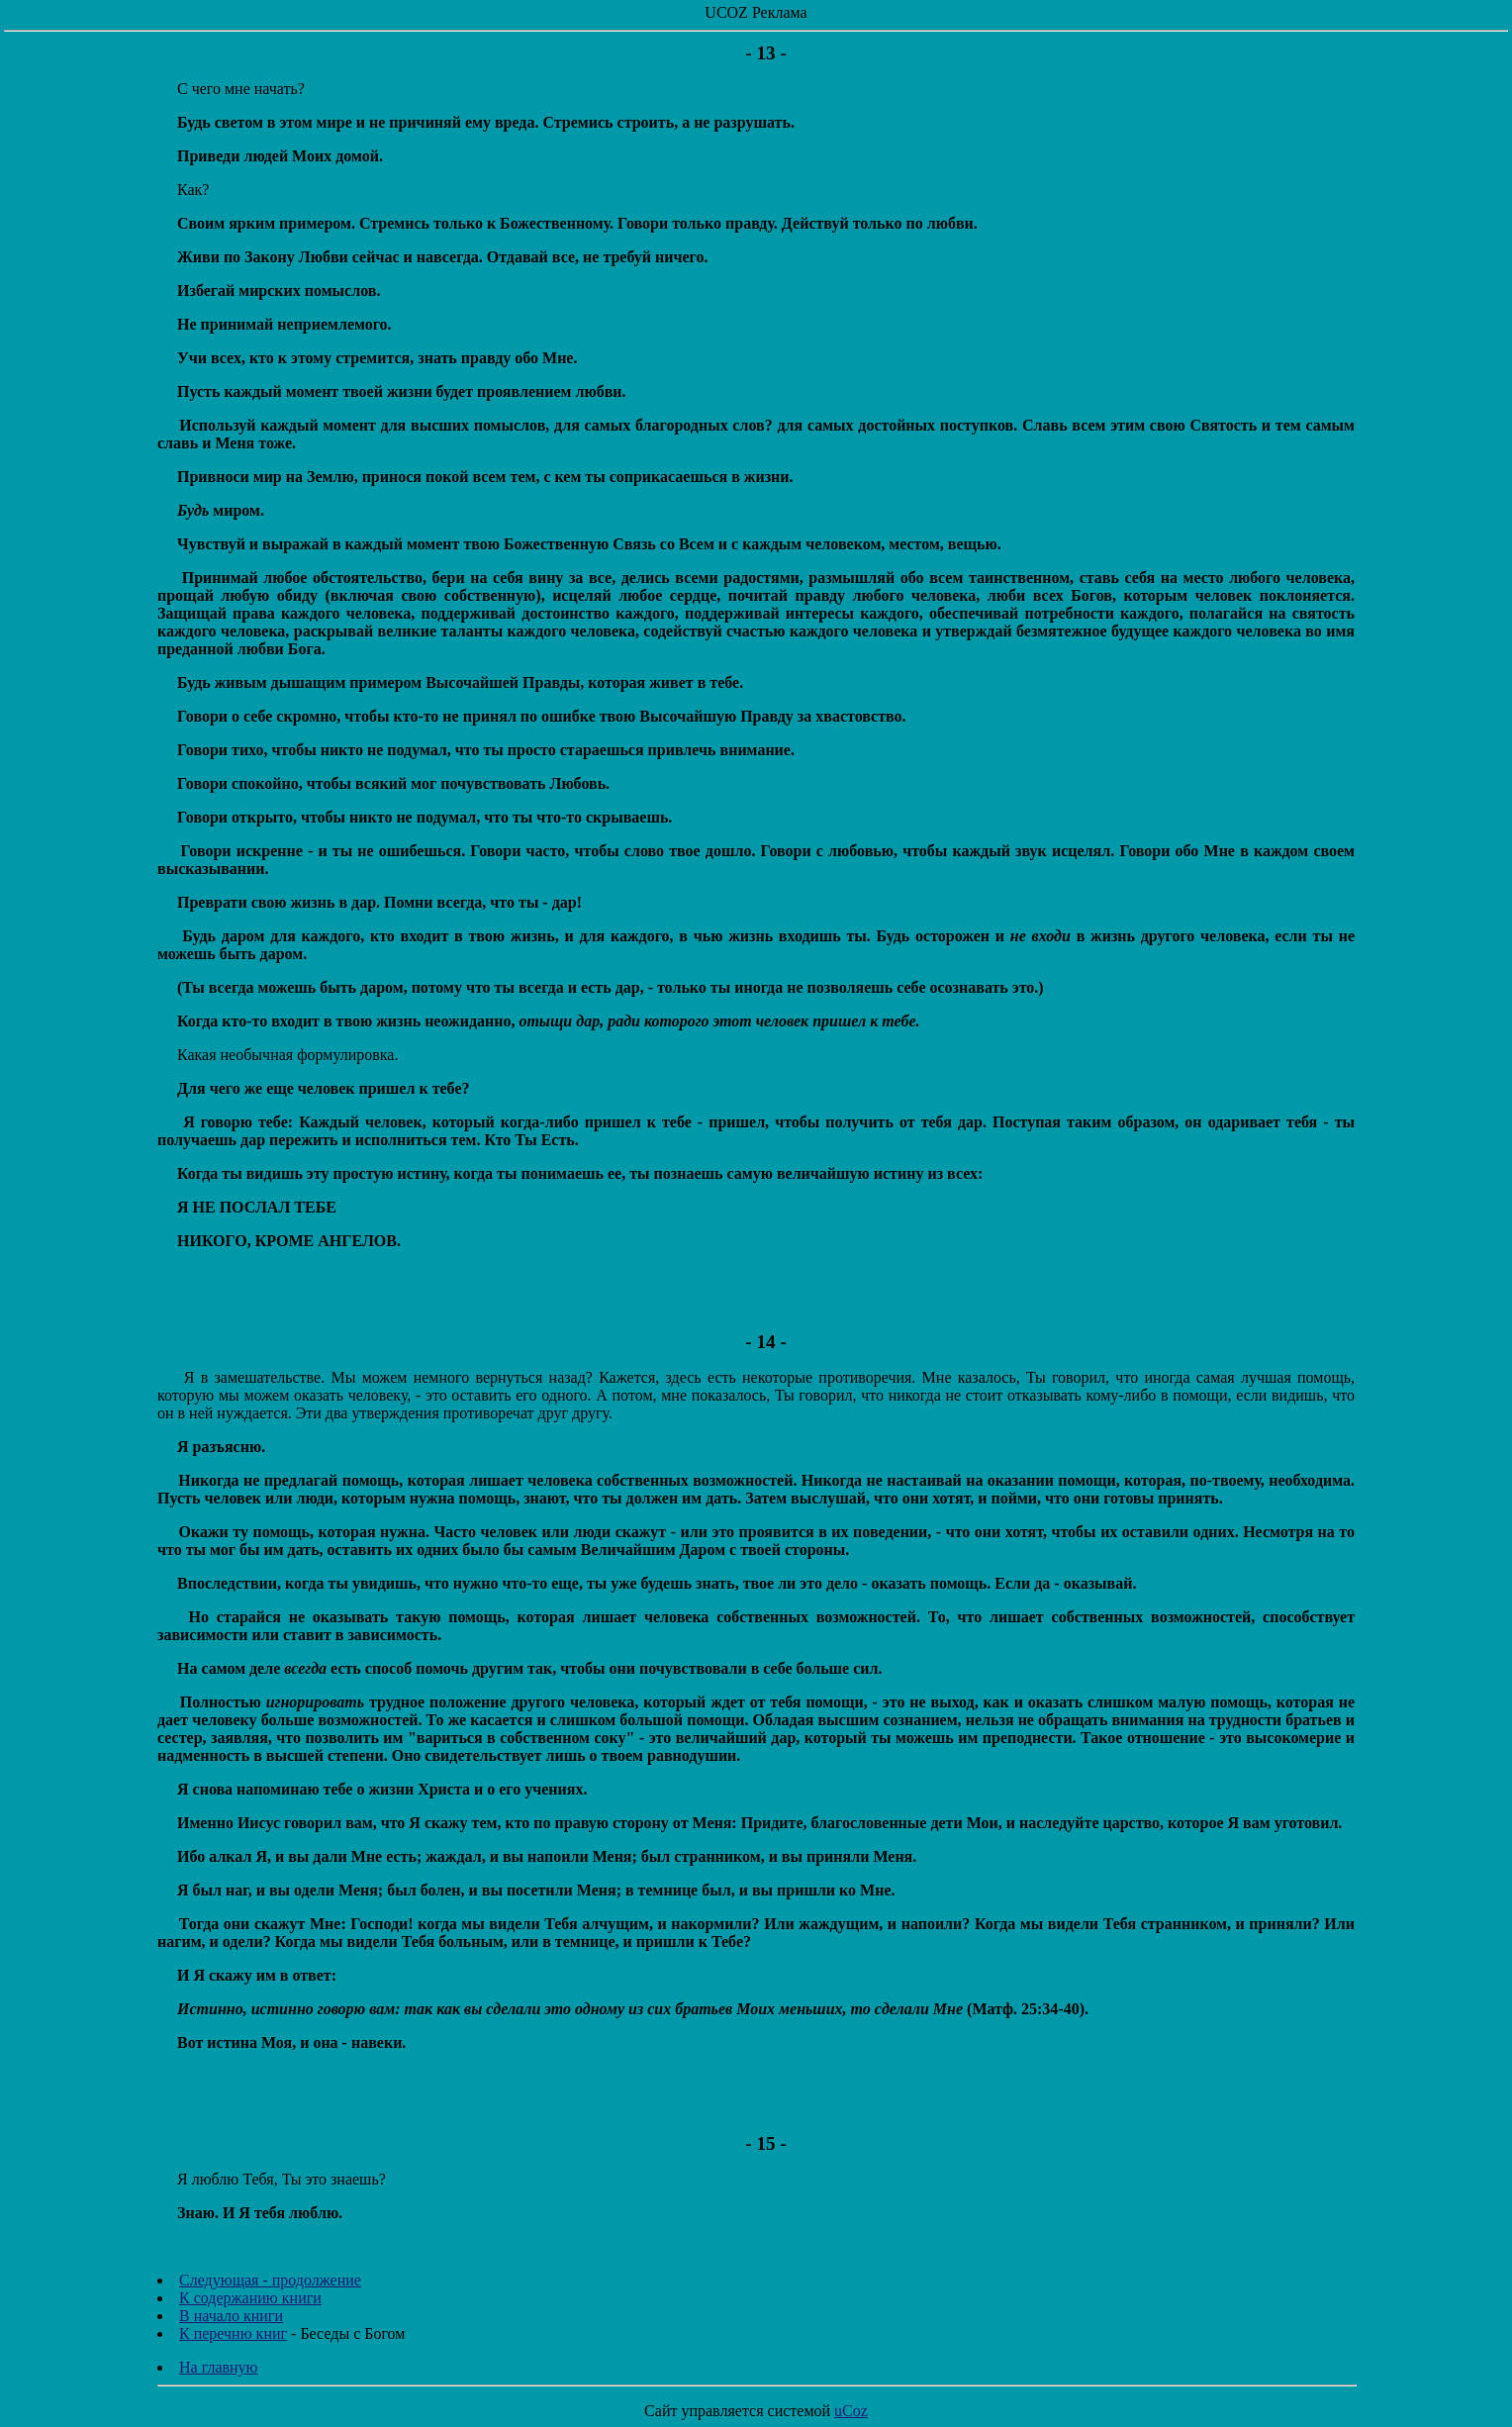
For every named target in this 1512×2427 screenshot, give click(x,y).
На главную (218, 2367)
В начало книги (231, 2315)
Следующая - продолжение (270, 2280)
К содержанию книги (250, 2297)
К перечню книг (233, 2333)
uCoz (851, 2410)
